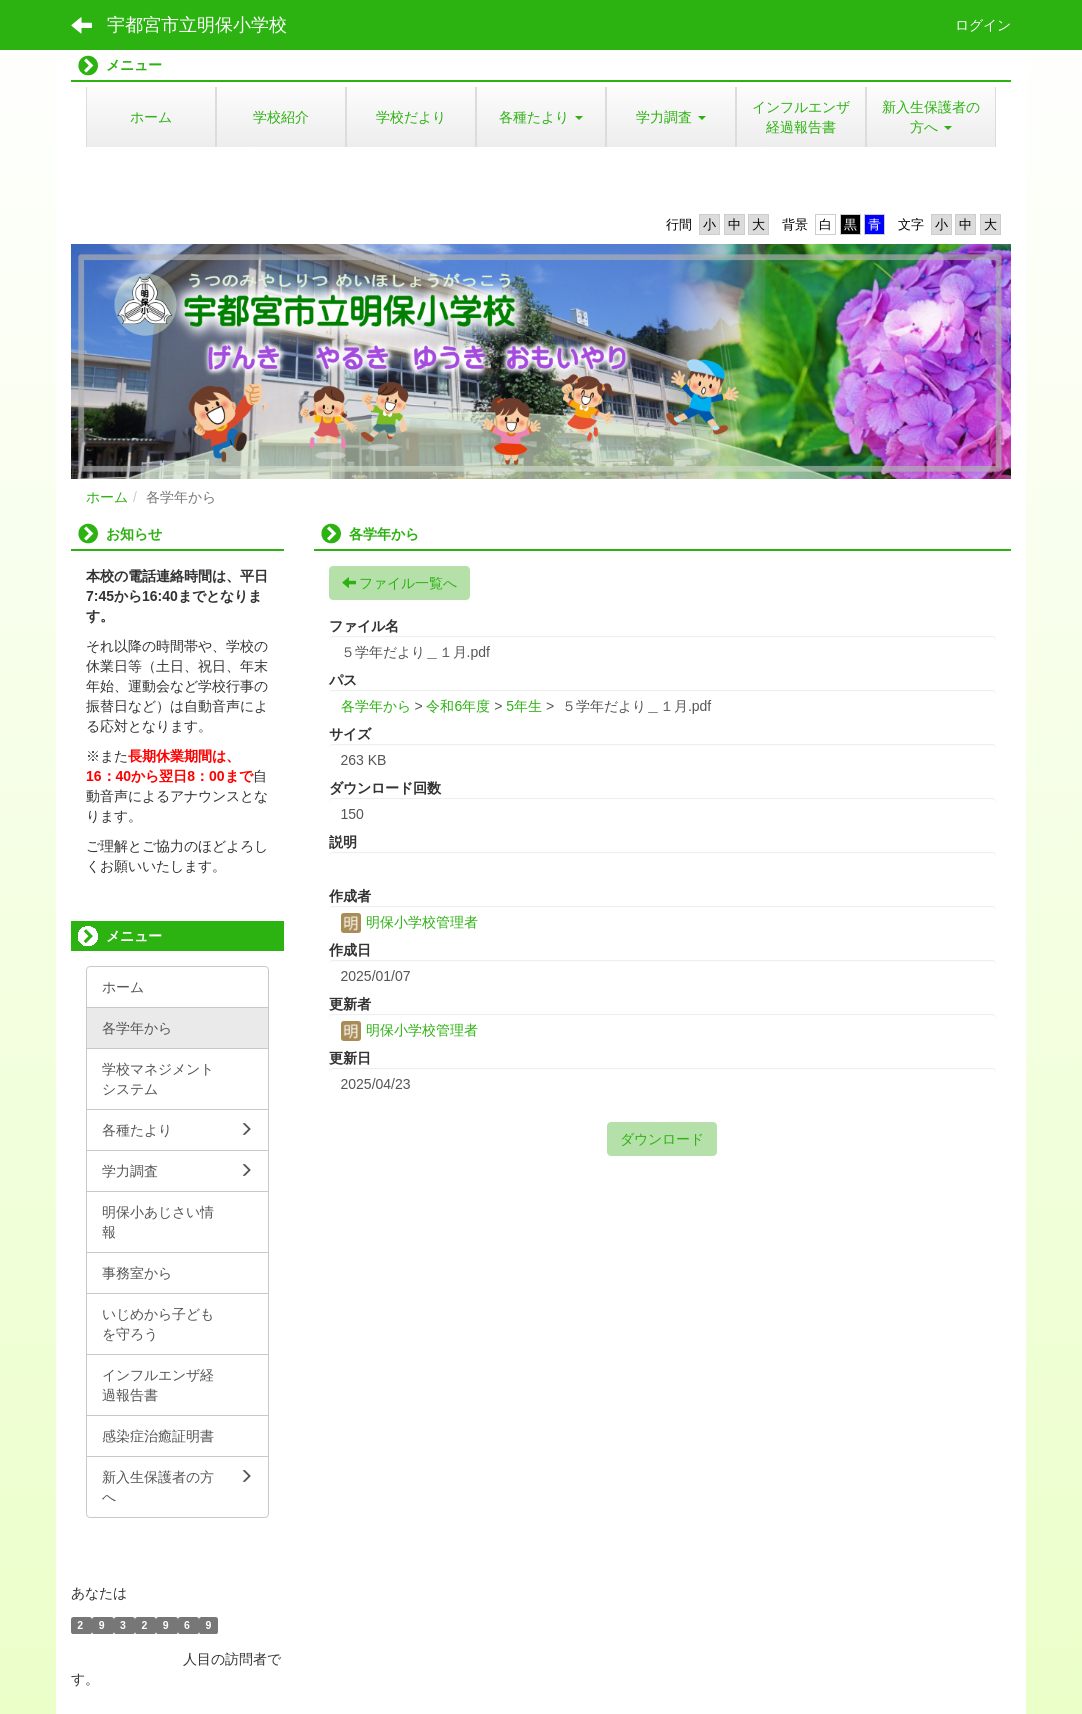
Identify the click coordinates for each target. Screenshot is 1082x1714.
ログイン (983, 25)
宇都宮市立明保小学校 (197, 25)
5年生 (524, 706)
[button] (541, 117)
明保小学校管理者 (410, 922)
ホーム (107, 497)
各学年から (376, 706)
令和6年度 (458, 706)
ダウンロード (662, 1139)
